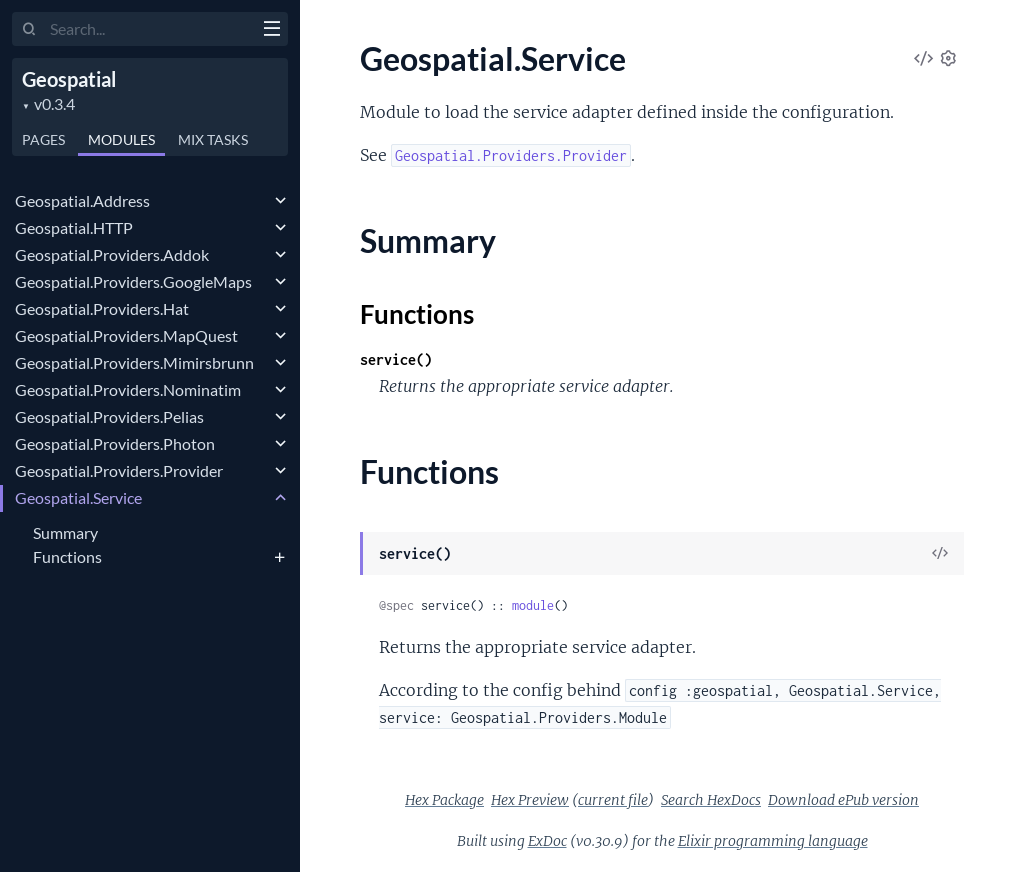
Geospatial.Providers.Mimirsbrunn (134, 362)
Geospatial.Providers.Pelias (109, 416)
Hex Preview (530, 800)
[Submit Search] (29, 30)
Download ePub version (843, 800)
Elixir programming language (773, 841)
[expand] (280, 201)
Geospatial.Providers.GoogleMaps (133, 281)
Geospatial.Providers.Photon (115, 443)
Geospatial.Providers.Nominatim (128, 389)
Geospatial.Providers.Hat (102, 308)
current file (613, 800)
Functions (67, 556)
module (533, 605)
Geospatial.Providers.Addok (112, 254)
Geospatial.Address (82, 200)
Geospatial (69, 79)
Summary (65, 532)
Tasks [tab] (213, 139)
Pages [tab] (43, 139)
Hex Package (444, 800)
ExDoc (547, 841)
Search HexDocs (711, 800)
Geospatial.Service (78, 497)
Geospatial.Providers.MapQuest (126, 335)
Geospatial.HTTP (74, 227)
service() (396, 359)
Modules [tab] (121, 139)
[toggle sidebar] (271, 31)
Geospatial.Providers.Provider (119, 470)
